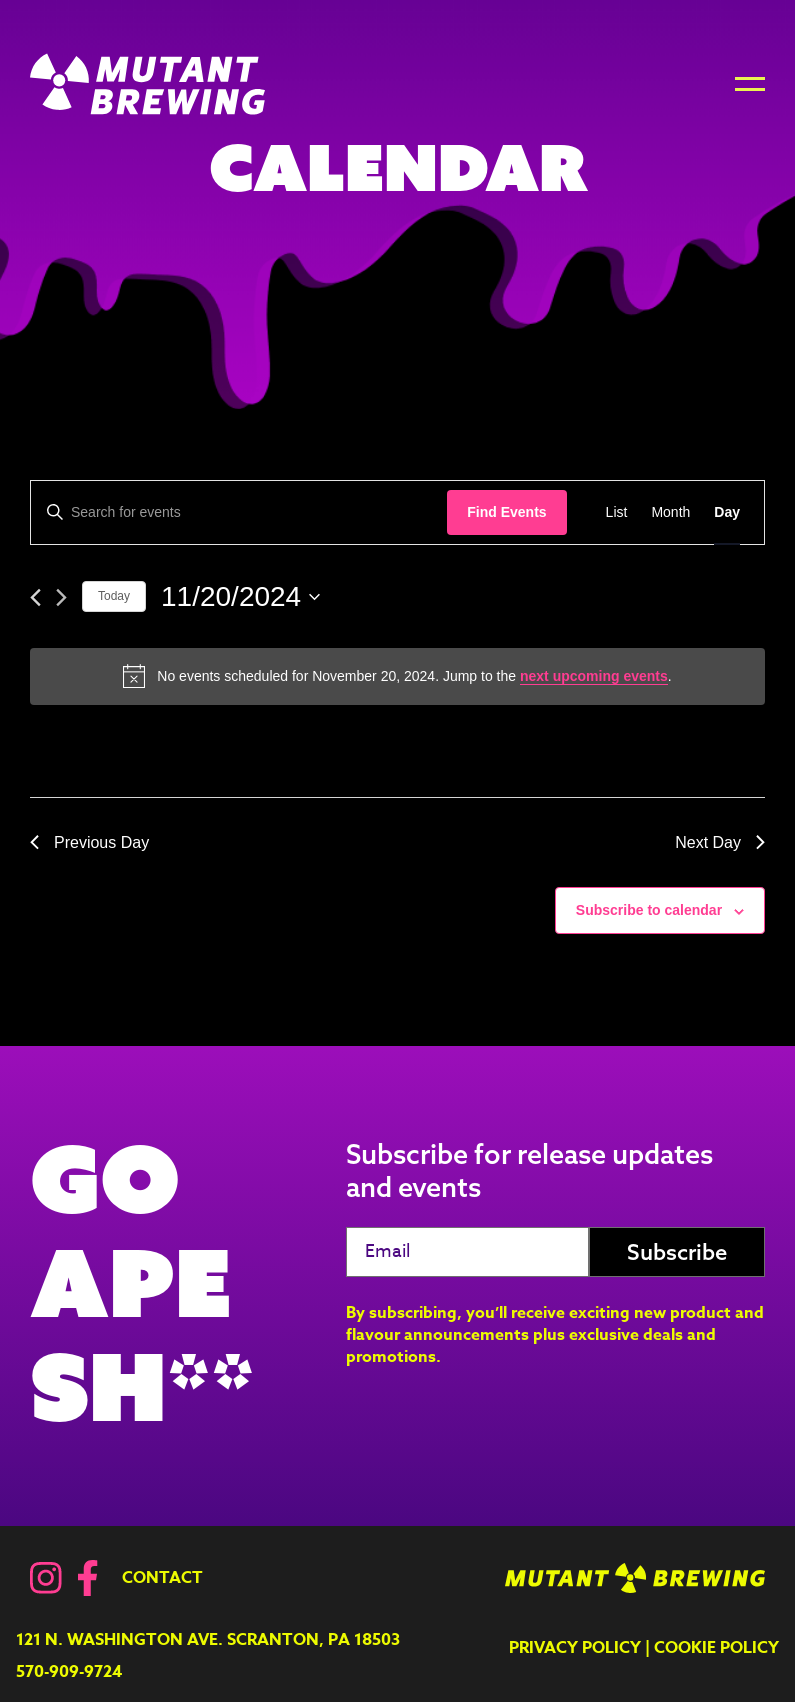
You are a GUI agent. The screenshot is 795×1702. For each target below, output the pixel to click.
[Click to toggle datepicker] (240, 597)
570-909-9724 (69, 1672)
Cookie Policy (716, 1648)
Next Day (720, 842)
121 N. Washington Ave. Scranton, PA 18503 (208, 1640)
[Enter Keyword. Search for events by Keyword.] (239, 512)
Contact (162, 1578)
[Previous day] (35, 597)
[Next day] (61, 597)
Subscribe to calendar (649, 910)
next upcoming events (594, 676)
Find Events (506, 512)
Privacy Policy (575, 1648)
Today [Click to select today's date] (114, 596)
